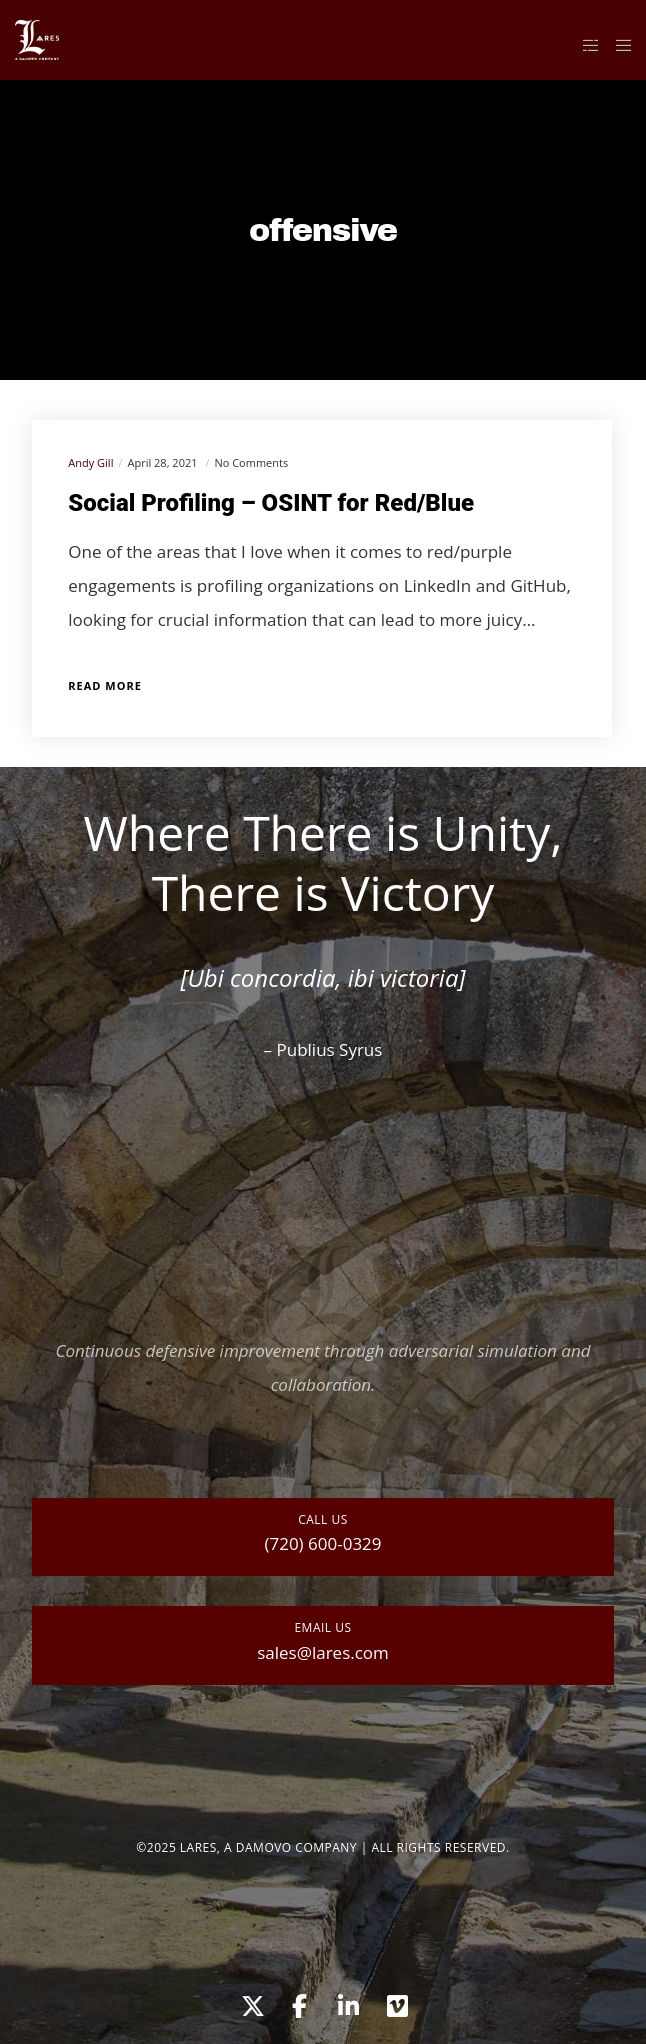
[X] (250, 2003)
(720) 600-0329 (322, 1543)
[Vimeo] (396, 2003)
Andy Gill (90, 462)
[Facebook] (299, 2003)
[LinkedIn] (347, 2003)
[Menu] (617, 45)
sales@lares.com (323, 1652)
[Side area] (585, 45)
